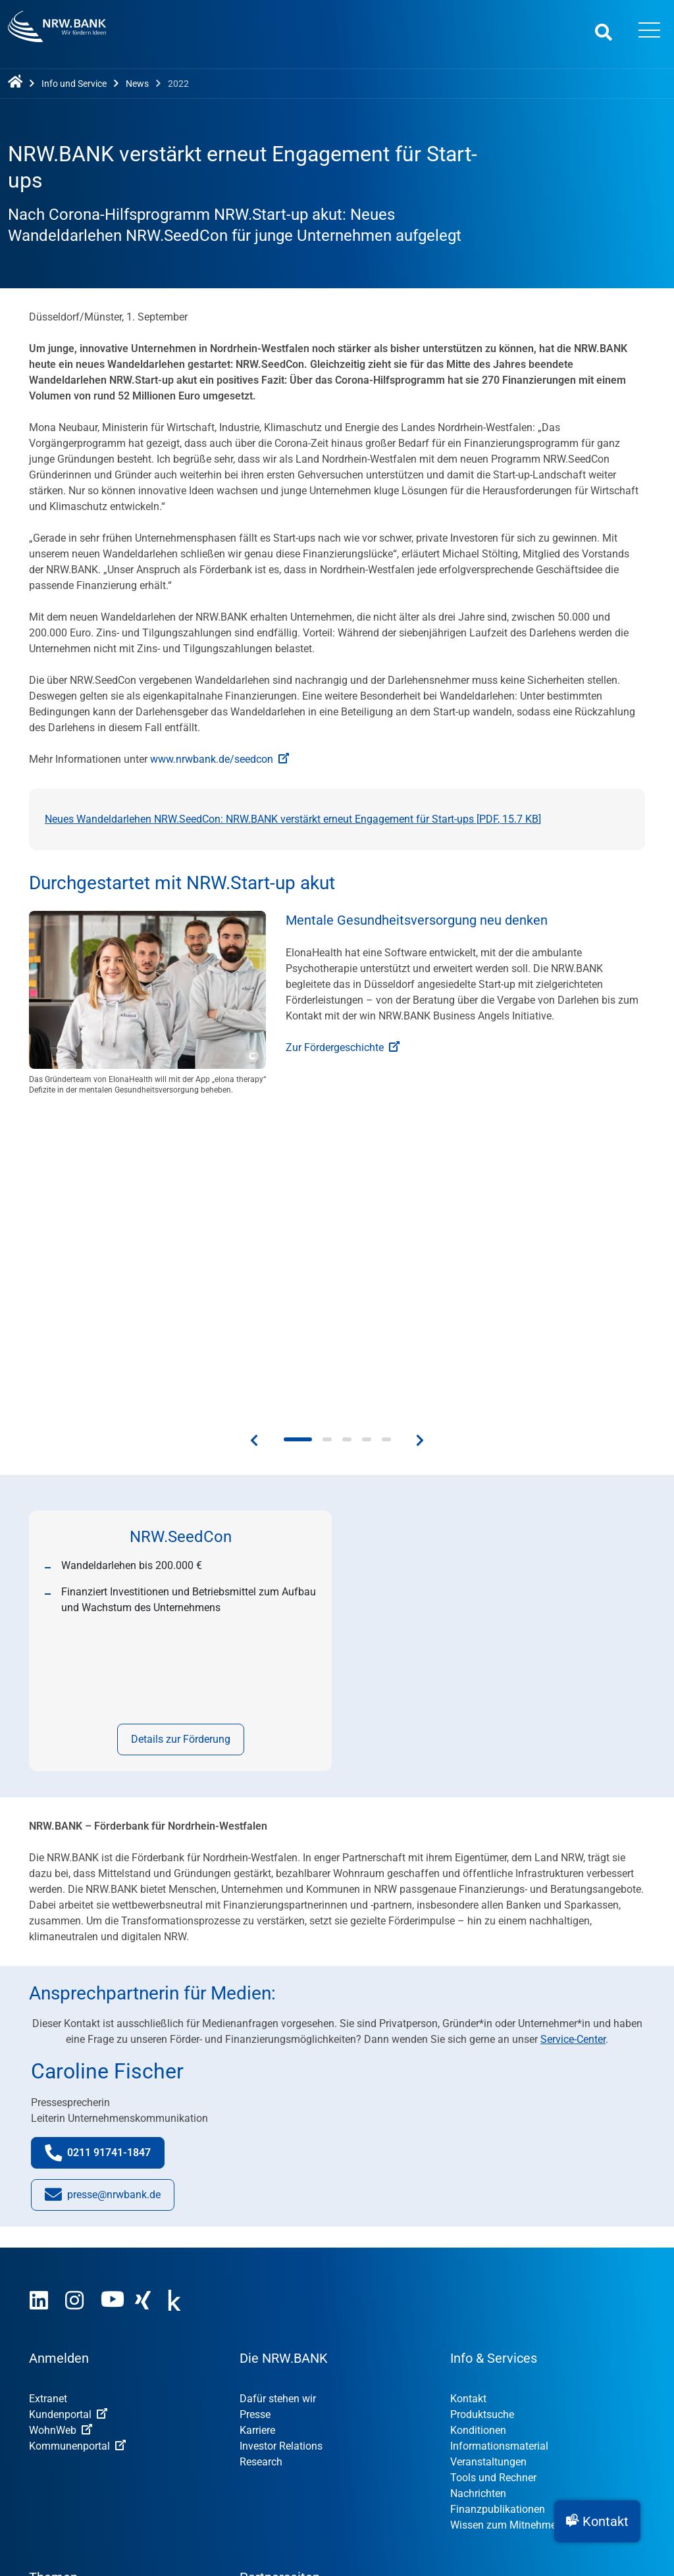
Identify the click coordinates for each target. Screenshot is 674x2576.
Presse (255, 2117)
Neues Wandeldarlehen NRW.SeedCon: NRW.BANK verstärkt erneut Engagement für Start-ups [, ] (293, 819)
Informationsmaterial (499, 2148)
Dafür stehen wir (278, 2101)
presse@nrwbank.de (103, 1900)
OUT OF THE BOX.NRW (301, 2352)
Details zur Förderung (180, 1441)
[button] (597, 2521)
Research (261, 2164)
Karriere (257, 2132)
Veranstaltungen (488, 2164)
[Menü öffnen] (649, 31)
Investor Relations (281, 2148)
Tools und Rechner (493, 2180)
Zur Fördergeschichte (343, 1047)
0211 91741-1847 (105, 1858)
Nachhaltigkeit (62, 2320)
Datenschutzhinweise (286, 2458)
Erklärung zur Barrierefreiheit (426, 2458)
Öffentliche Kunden (73, 2399)
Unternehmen (60, 2367)
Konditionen (478, 2132)
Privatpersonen (64, 2383)
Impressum (55, 2458)
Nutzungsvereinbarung (158, 2458)
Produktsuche (482, 2117)
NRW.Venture (270, 2367)
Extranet (48, 2101)
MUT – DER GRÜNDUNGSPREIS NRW (334, 2320)
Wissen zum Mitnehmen (506, 2227)
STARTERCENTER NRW (302, 2336)
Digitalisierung (62, 2336)
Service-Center (573, 1742)
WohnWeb (60, 2132)
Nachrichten (478, 2196)
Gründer (47, 2352)
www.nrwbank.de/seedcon (219, 759)
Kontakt (468, 2101)
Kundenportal (68, 2117)
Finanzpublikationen (497, 2211)
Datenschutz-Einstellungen (579, 2458)
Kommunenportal (77, 2148)
